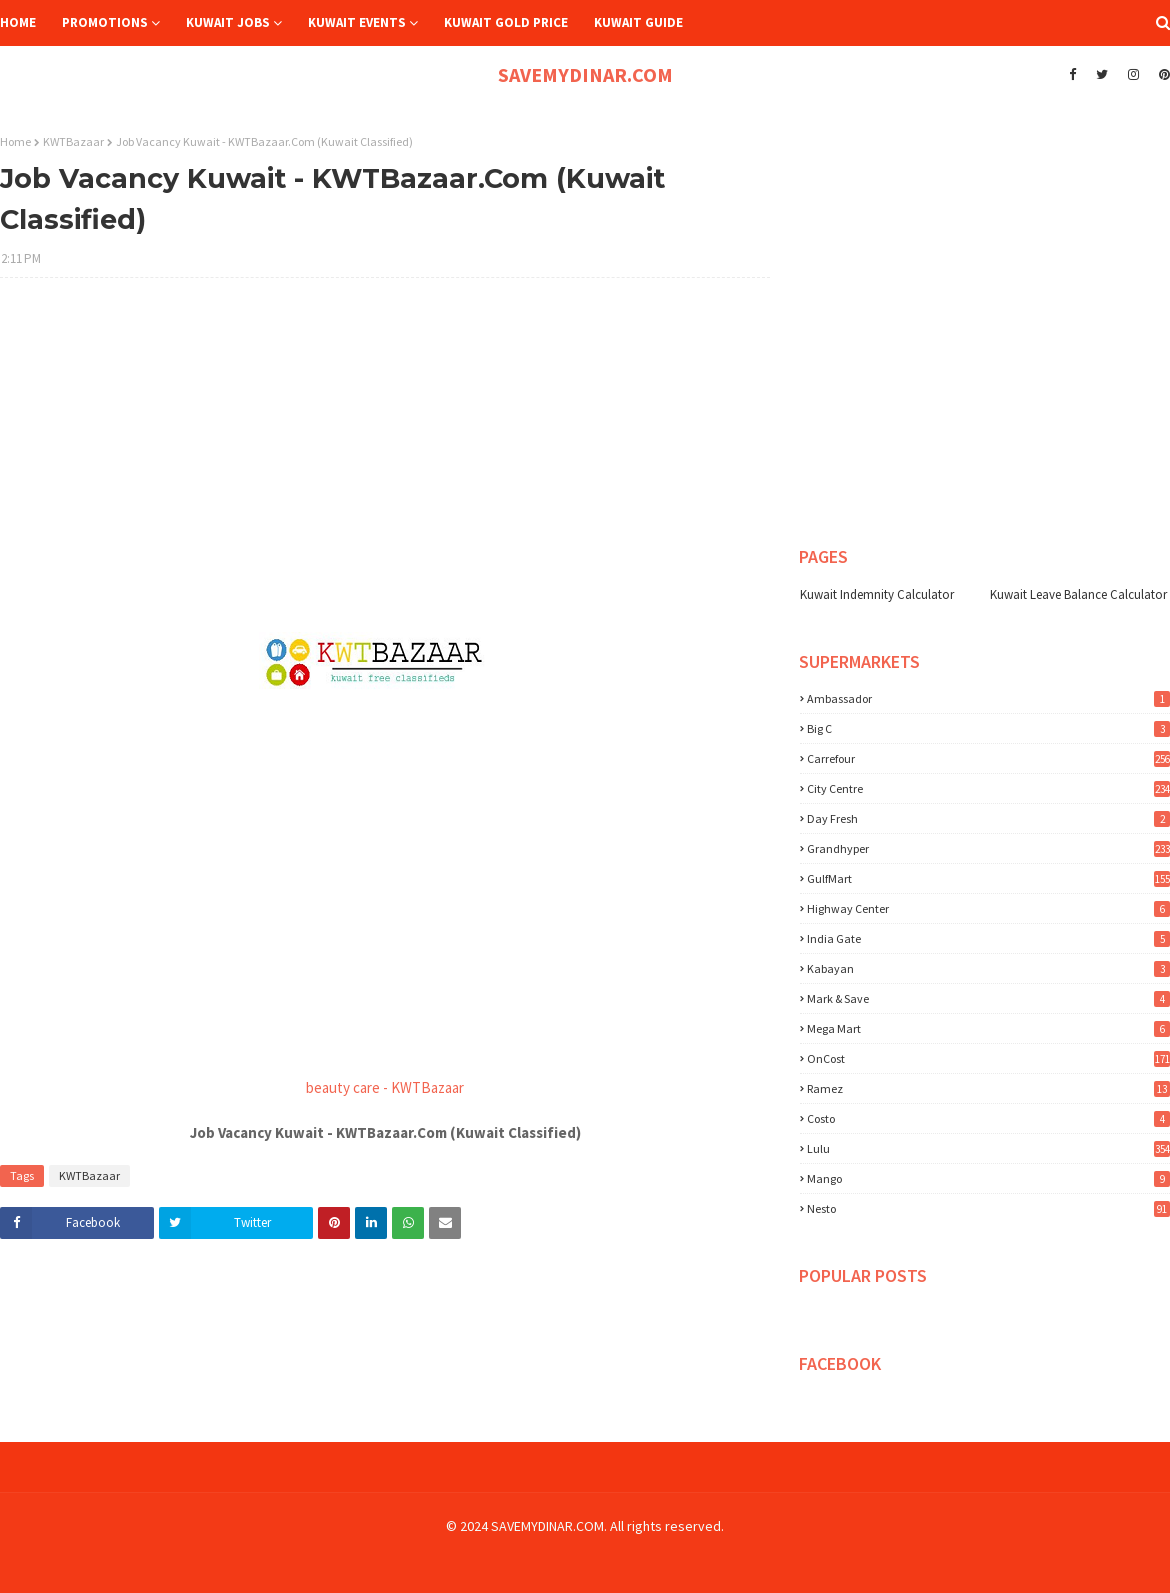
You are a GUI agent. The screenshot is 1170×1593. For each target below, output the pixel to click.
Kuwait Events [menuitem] (357, 22)
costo (988, 1118)
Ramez (988, 1088)
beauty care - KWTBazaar (385, 1087)
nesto (988, 1208)
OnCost (988, 1058)
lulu (988, 1148)
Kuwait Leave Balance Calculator (1078, 594)
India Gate (988, 938)
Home (15, 141)
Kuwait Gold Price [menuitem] (506, 22)
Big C (988, 728)
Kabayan (988, 968)
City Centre (988, 788)
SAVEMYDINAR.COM (585, 74)
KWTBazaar (73, 141)
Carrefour (988, 758)
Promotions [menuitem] (105, 22)
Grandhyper (988, 848)
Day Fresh (988, 818)
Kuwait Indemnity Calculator (877, 594)
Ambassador (988, 698)
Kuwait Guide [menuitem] (638, 22)
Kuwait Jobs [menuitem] (228, 22)
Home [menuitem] (18, 22)
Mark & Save (988, 998)
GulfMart (988, 878)
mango (988, 1178)
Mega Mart (988, 1028)
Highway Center (988, 908)
